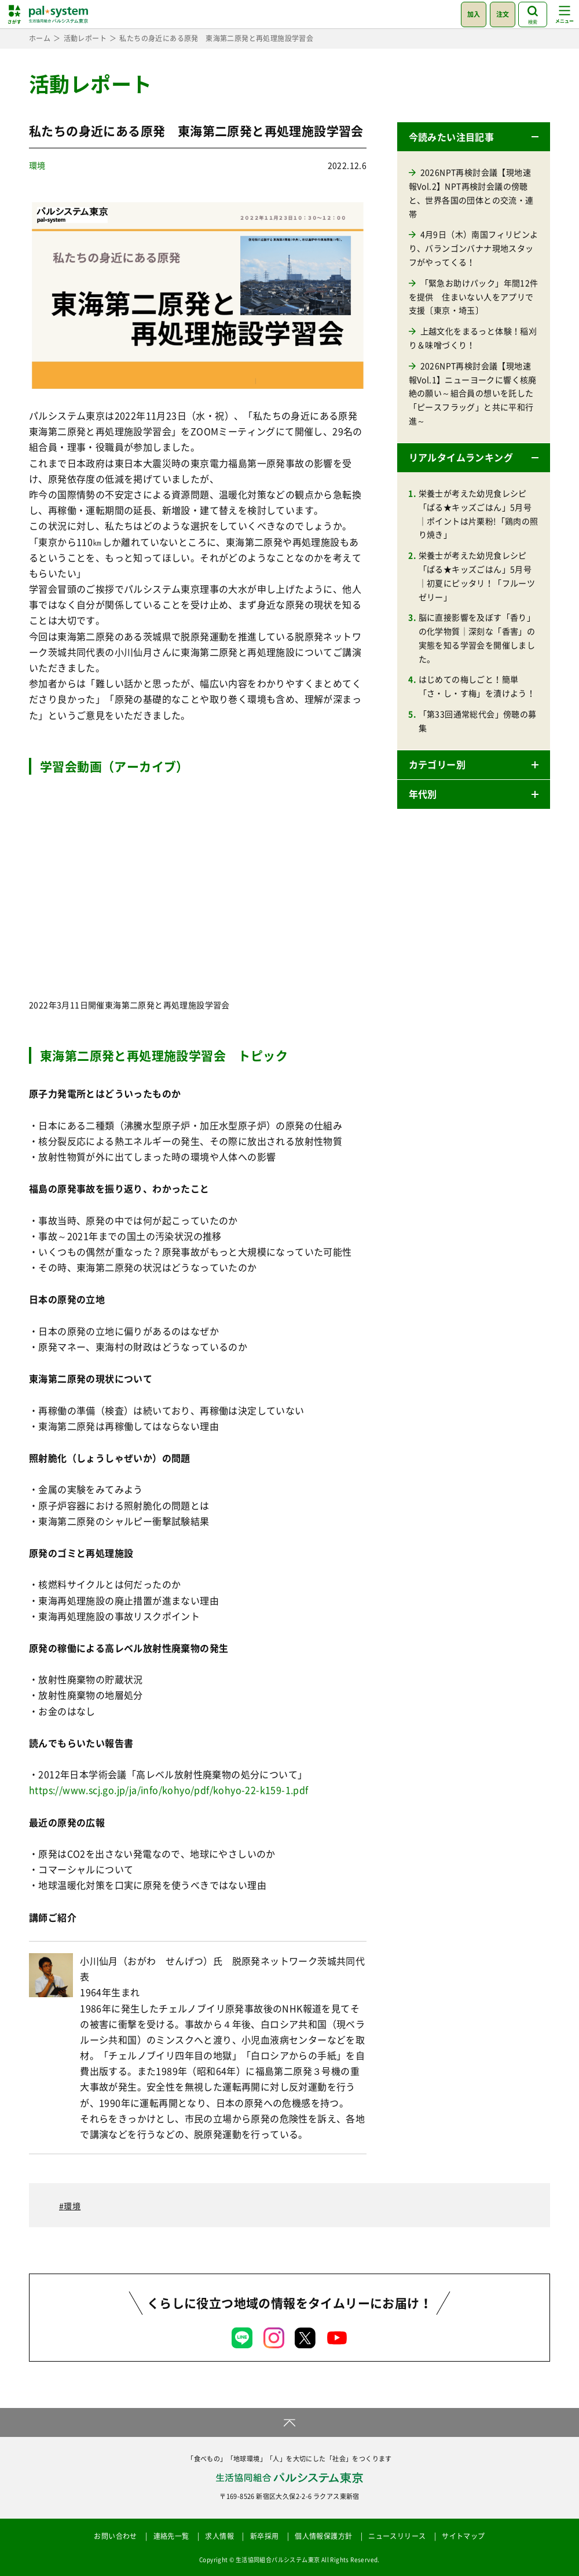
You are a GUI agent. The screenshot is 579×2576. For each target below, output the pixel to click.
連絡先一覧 (171, 2536)
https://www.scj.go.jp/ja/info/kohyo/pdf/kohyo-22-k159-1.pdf (169, 1790)
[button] (473, 136)
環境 (37, 165)
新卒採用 (264, 2536)
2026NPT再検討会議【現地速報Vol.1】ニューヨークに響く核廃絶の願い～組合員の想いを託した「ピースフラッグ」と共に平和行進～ (473, 393)
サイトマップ (463, 2536)
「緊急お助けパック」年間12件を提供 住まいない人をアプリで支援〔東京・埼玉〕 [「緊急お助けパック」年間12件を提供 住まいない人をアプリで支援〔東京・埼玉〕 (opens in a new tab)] (473, 296)
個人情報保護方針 (323, 2536)
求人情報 (219, 2536)
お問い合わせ (115, 2536)
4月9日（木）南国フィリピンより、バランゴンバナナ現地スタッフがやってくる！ (473, 248)
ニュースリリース (397, 2536)
